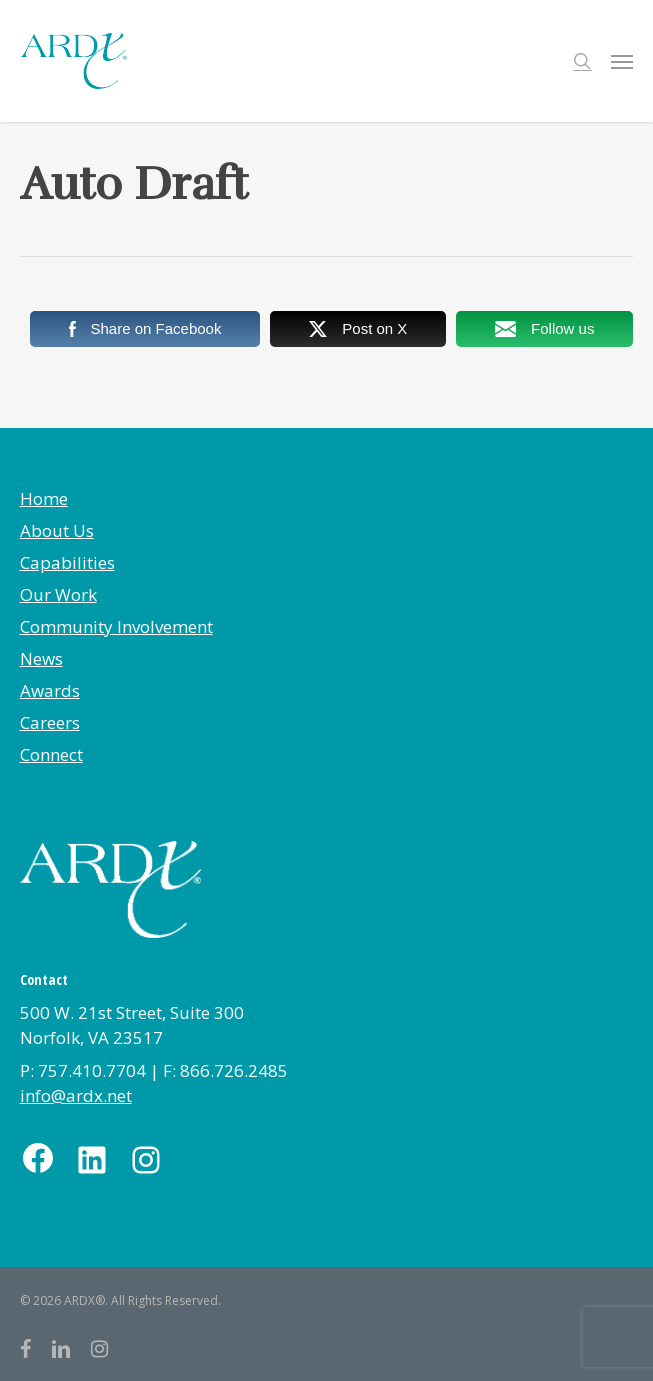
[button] (622, 61)
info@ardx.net (76, 1095)
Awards (50, 690)
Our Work (58, 594)
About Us (57, 530)
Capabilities (67, 562)
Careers (50, 722)
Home (44, 498)
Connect (51, 754)
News (41, 658)
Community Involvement (116, 626)
